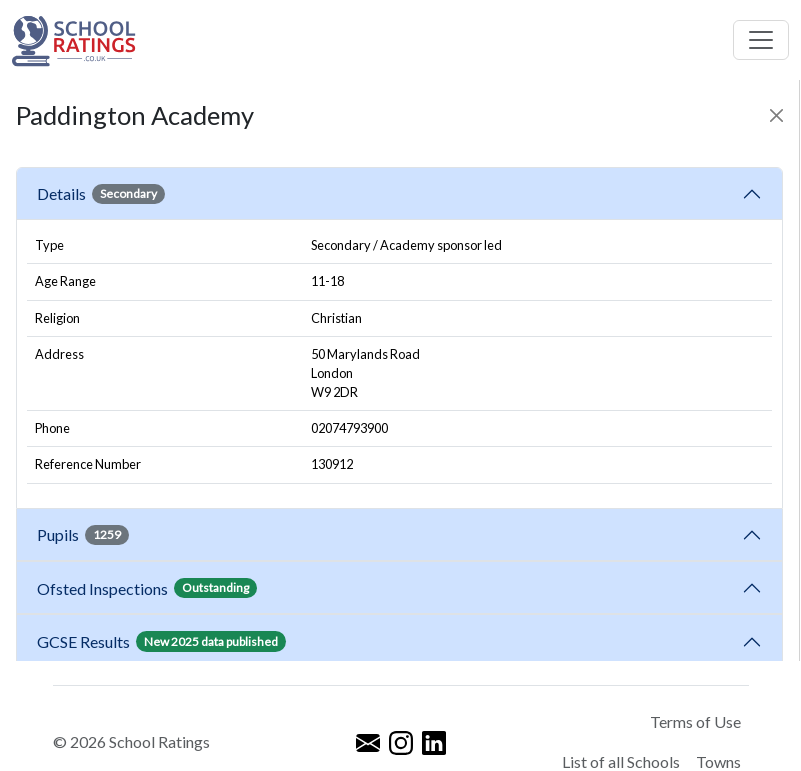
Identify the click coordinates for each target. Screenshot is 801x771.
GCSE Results (161, 641)
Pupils (83, 535)
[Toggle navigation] (761, 40)
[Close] (776, 115)
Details (101, 194)
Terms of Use (695, 721)
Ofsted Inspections (147, 588)
